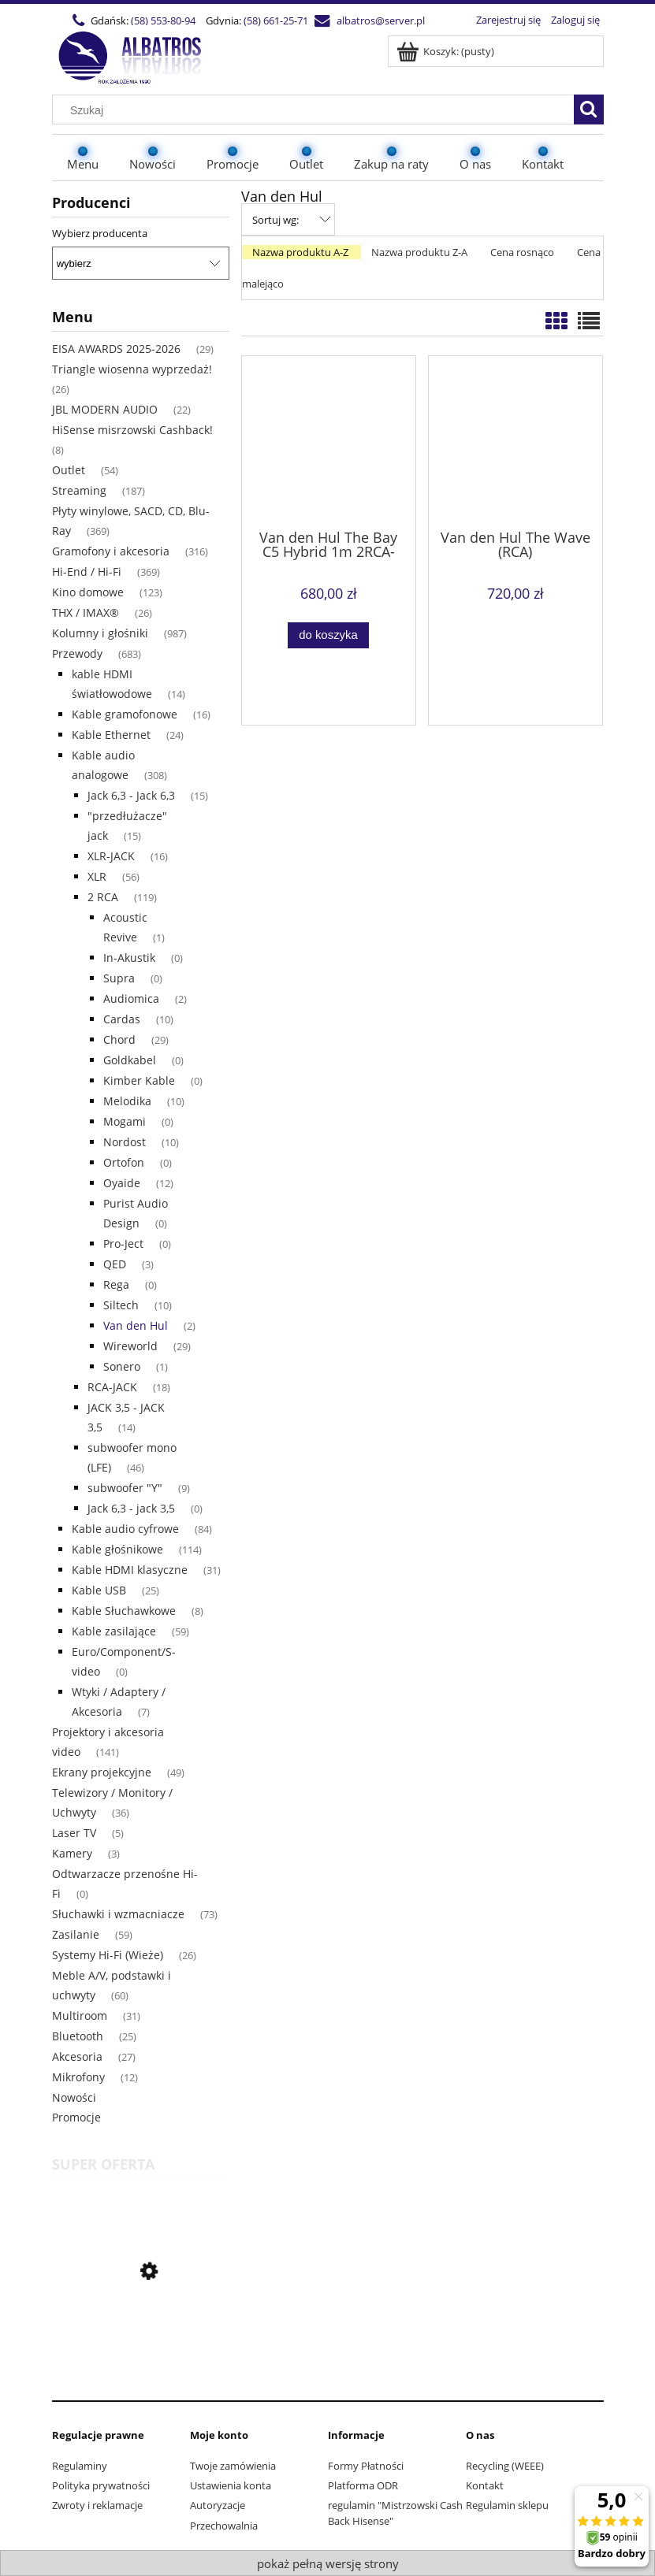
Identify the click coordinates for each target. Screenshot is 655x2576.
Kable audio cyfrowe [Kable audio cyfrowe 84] (125, 1528)
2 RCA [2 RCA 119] (102, 896)
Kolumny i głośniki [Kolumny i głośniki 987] (100, 632)
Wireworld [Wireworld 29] (130, 1345)
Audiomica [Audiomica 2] (131, 998)
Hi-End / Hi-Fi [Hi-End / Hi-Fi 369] (86, 571)
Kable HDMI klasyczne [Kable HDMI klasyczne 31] (130, 1569)
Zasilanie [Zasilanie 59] (75, 1934)
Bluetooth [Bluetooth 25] (77, 2036)
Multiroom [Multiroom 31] (79, 2015)
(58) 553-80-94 (163, 20)
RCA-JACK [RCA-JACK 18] (112, 1386)
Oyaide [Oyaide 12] (121, 1182)
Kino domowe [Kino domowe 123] (88, 592)
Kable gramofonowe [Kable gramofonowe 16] (124, 714)
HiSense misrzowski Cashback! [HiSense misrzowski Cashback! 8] (132, 429)
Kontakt (485, 2485)
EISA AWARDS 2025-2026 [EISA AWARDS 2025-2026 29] (116, 348)
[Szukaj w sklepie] (316, 110)
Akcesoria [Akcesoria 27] (77, 2056)
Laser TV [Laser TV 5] (74, 1832)
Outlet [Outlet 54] (68, 469)
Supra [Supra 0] (119, 978)
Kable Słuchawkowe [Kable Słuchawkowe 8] (124, 1610)
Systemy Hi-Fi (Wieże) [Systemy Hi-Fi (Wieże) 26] (107, 1954)
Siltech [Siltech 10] (121, 1304)
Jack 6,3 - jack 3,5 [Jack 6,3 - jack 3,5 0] (131, 1508)
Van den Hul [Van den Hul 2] (135, 1325)
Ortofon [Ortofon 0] (123, 1162)
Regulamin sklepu (507, 2505)
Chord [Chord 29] (119, 1039)
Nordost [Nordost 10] (124, 1141)
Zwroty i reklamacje (97, 2505)
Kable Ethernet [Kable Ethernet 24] (111, 734)
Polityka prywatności (101, 2485)
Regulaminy (79, 2466)
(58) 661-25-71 (276, 20)
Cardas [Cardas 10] (121, 1018)
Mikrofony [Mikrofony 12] (78, 2076)
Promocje (76, 2117)
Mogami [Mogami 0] (124, 1121)
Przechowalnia (224, 2525)
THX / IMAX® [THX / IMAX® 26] (85, 612)
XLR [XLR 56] (96, 876)
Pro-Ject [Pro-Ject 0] (123, 1243)
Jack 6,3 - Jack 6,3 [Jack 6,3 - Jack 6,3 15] (131, 795)
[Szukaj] (589, 109)
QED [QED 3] (114, 1263)
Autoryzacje (217, 2505)
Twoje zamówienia (233, 2466)
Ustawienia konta (230, 2485)
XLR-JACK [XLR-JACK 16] (111, 855)
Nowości (74, 2097)
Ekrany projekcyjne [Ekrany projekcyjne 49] (101, 1772)
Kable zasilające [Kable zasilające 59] (114, 1631)
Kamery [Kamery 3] (72, 1853)
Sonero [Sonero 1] (121, 1366)
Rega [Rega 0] (116, 1284)
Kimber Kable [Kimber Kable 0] (139, 1080)
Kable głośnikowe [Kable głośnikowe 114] (117, 1549)
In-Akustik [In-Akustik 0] (129, 957)
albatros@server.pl (381, 20)
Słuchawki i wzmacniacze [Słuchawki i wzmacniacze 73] (118, 1913)
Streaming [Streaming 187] (79, 490)
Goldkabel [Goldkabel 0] (129, 1059)
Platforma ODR (363, 2485)
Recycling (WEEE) (505, 2466)
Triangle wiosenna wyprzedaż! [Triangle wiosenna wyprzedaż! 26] (132, 369)
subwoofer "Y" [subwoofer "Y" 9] (124, 1487)
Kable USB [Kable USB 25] (99, 1590)
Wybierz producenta (99, 233)
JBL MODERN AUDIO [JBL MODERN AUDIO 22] (105, 409)
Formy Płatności (366, 2466)
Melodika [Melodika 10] (127, 1100)
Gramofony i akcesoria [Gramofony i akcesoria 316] (110, 551)
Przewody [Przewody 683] (77, 653)
